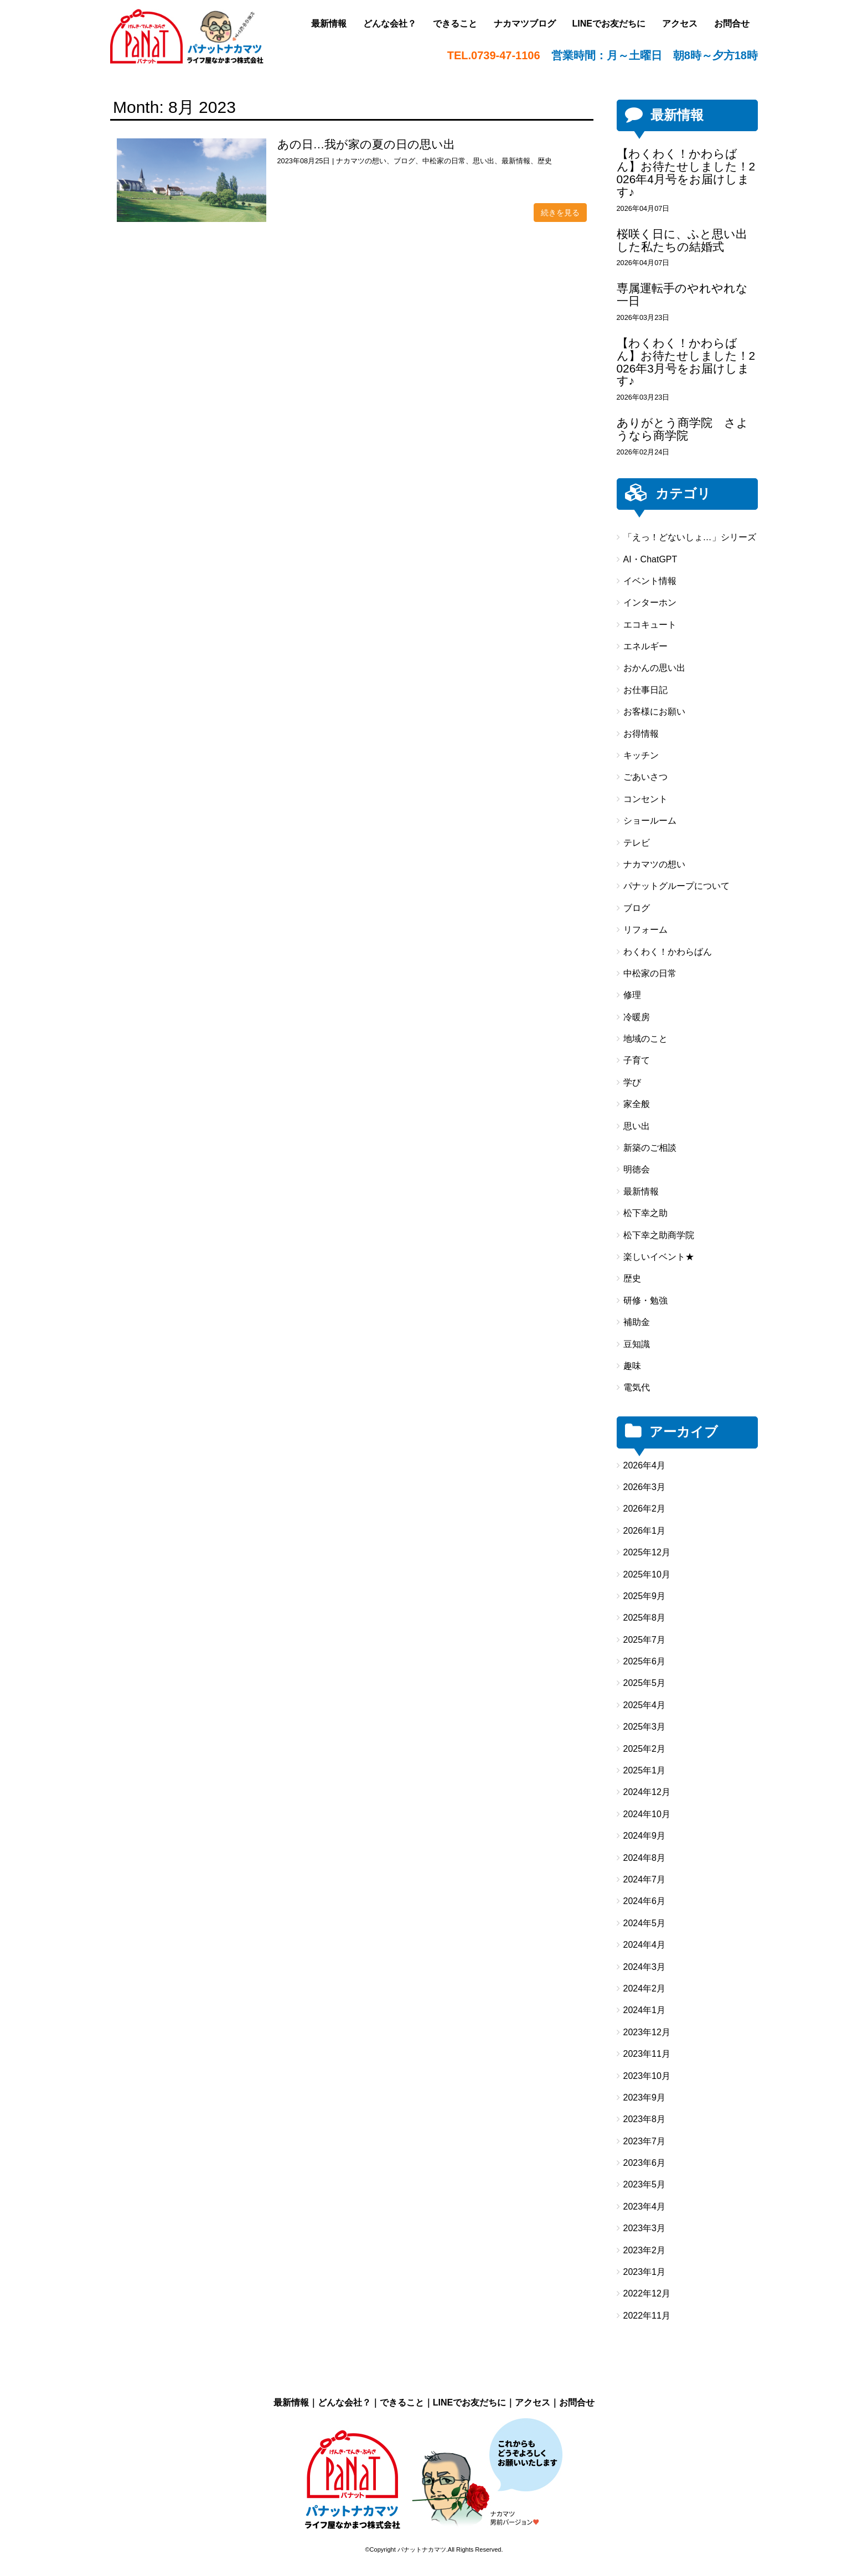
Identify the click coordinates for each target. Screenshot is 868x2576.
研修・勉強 (645, 1300)
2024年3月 (644, 1967)
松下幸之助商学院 (658, 1235)
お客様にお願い (654, 711)
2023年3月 (644, 2228)
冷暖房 (636, 1017)
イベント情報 (649, 581)
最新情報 (516, 161)
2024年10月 (646, 1814)
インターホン (649, 602)
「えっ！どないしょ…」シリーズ (689, 537)
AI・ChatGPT (650, 559)
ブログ (404, 161)
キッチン (641, 755)
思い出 (483, 161)
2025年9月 (644, 1596)
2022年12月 (646, 2293)
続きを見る (560, 212)
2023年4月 (644, 2206)
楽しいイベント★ (658, 1256)
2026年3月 (644, 1487)
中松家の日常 (444, 161)
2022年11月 (646, 2315)
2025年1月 (644, 1770)
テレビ (636, 842)
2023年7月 (644, 2141)
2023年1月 (644, 2272)
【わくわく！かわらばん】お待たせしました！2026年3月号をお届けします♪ (686, 362)
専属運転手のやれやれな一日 (682, 294)
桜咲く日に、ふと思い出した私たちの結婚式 (682, 240)
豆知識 (636, 1344)
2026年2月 (644, 1508)
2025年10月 (646, 1574)
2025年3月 (644, 1726)
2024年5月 (644, 1923)
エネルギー (645, 646)
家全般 (636, 1104)
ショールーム (649, 820)
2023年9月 (644, 2097)
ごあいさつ (645, 777)
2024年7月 (644, 1879)
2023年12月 (646, 2032)
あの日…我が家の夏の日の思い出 (366, 144)
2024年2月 (644, 1988)
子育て (636, 1060)
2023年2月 (644, 2250)
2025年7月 (644, 1639)
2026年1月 (644, 1530)
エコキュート (649, 624)
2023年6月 (644, 2163)
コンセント (645, 799)
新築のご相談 (649, 1147)
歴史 (545, 161)
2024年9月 (644, 1835)
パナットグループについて (676, 886)
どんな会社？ (344, 2402)
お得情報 (641, 733)
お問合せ (577, 2402)
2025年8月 (644, 1617)
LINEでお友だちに (469, 2402)
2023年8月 (644, 2119)
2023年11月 (646, 2053)
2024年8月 (644, 1858)
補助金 (636, 1322)
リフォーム (645, 929)
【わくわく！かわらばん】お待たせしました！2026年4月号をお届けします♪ (686, 172)
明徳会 (636, 1169)
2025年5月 (644, 1683)
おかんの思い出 (654, 668)
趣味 (632, 1365)
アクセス (532, 2402)
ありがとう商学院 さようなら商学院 (682, 429)
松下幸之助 (645, 1213)
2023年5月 (644, 2184)
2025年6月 (644, 1661)
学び (632, 1082)
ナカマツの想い (361, 161)
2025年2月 (644, 1748)
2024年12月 (646, 1792)
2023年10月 (646, 2076)
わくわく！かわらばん (667, 951)
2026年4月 (644, 1465)
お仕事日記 (645, 690)
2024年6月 (644, 1901)
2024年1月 (644, 2010)
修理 (632, 995)
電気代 (636, 1387)
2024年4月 (644, 1944)
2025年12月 (646, 1552)
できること (402, 2402)
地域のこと (645, 1038)
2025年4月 (644, 1705)
